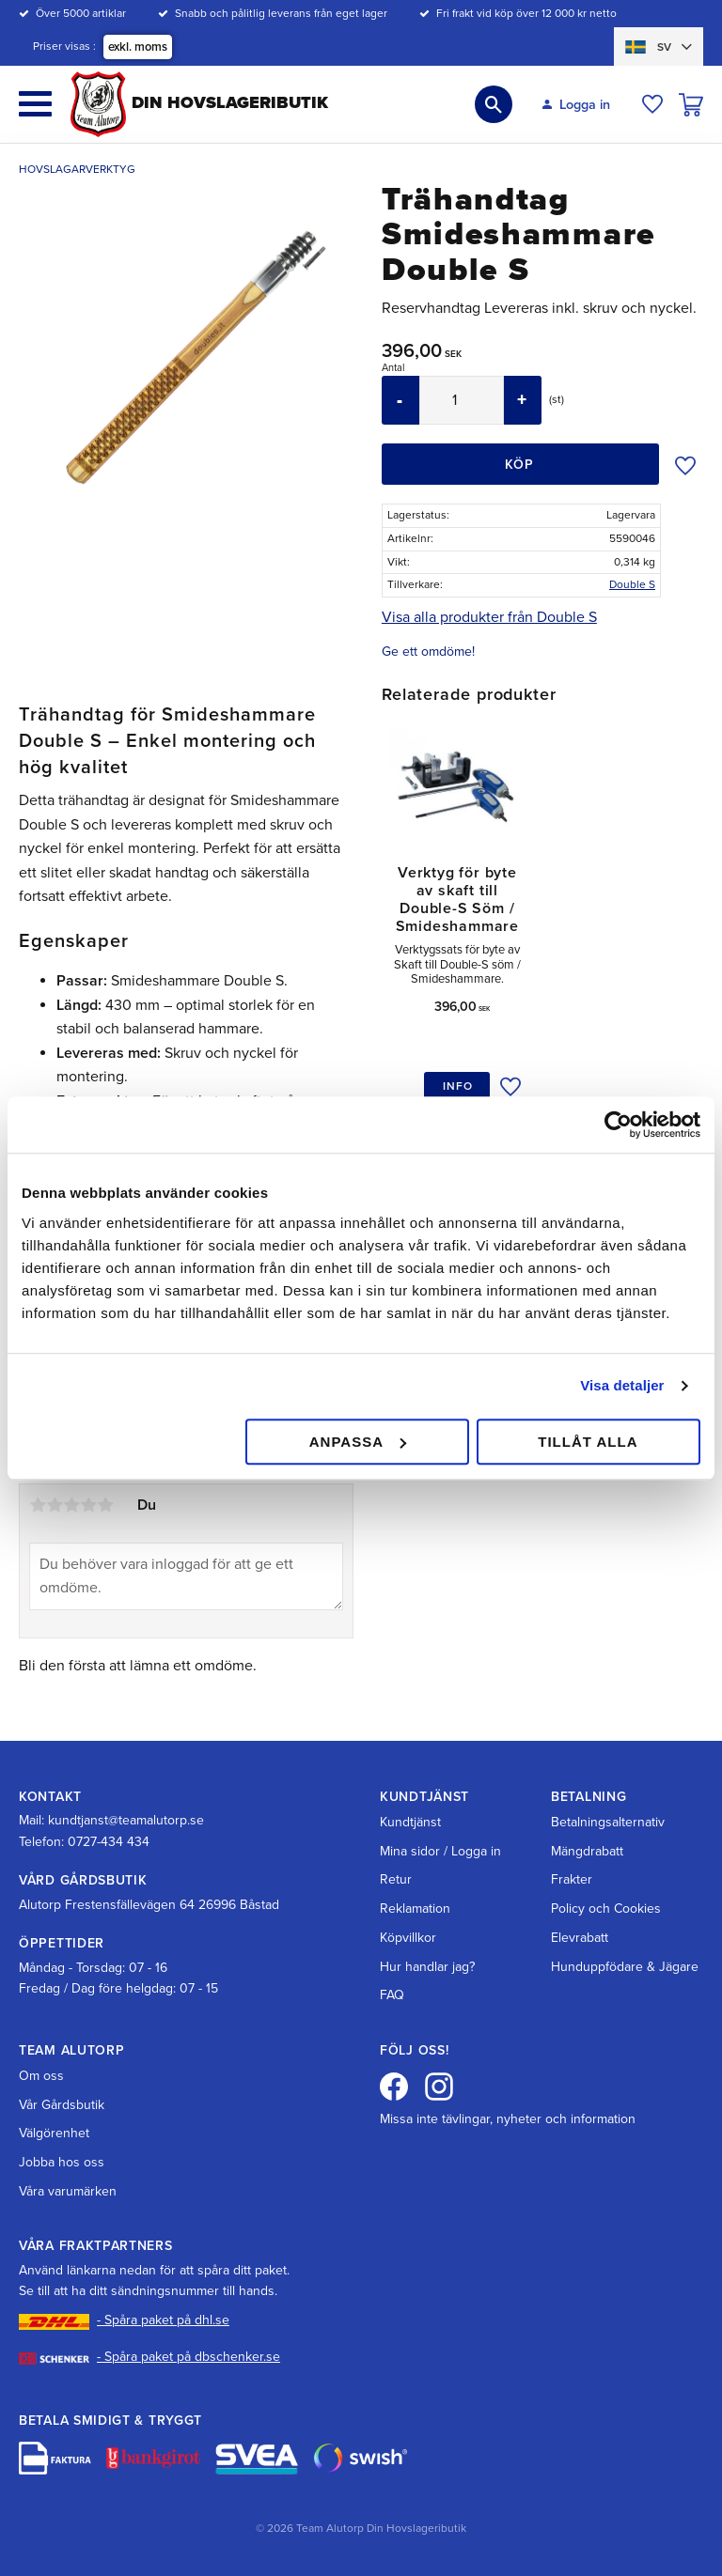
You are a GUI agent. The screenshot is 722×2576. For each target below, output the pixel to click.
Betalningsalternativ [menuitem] (608, 1822)
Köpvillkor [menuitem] (408, 1938)
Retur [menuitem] (396, 1879)
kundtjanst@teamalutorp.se (126, 1820)
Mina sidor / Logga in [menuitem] (440, 1851)
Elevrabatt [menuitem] (579, 1938)
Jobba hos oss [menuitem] (61, 2162)
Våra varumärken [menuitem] (68, 2191)
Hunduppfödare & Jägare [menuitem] (624, 1967)
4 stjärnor (88, 1505)
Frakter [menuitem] (571, 1879)
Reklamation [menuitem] (415, 1908)
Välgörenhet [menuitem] (54, 2133)
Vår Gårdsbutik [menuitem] (61, 2105)
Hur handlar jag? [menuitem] (427, 1967)
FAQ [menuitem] (392, 1995)
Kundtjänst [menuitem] (410, 1822)
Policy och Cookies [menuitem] (606, 1908)
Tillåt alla (587, 1442)
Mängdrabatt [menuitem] (587, 1851)
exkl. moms (137, 46)
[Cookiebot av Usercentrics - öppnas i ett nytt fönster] (618, 1124)
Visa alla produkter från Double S (489, 617)
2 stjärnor (54, 1505)
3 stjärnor (71, 1505)
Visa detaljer (622, 1385)
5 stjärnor (105, 1505)
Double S (632, 584)
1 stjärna (37, 1505)
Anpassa (357, 1442)
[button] (35, 103)
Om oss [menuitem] (41, 2076)
